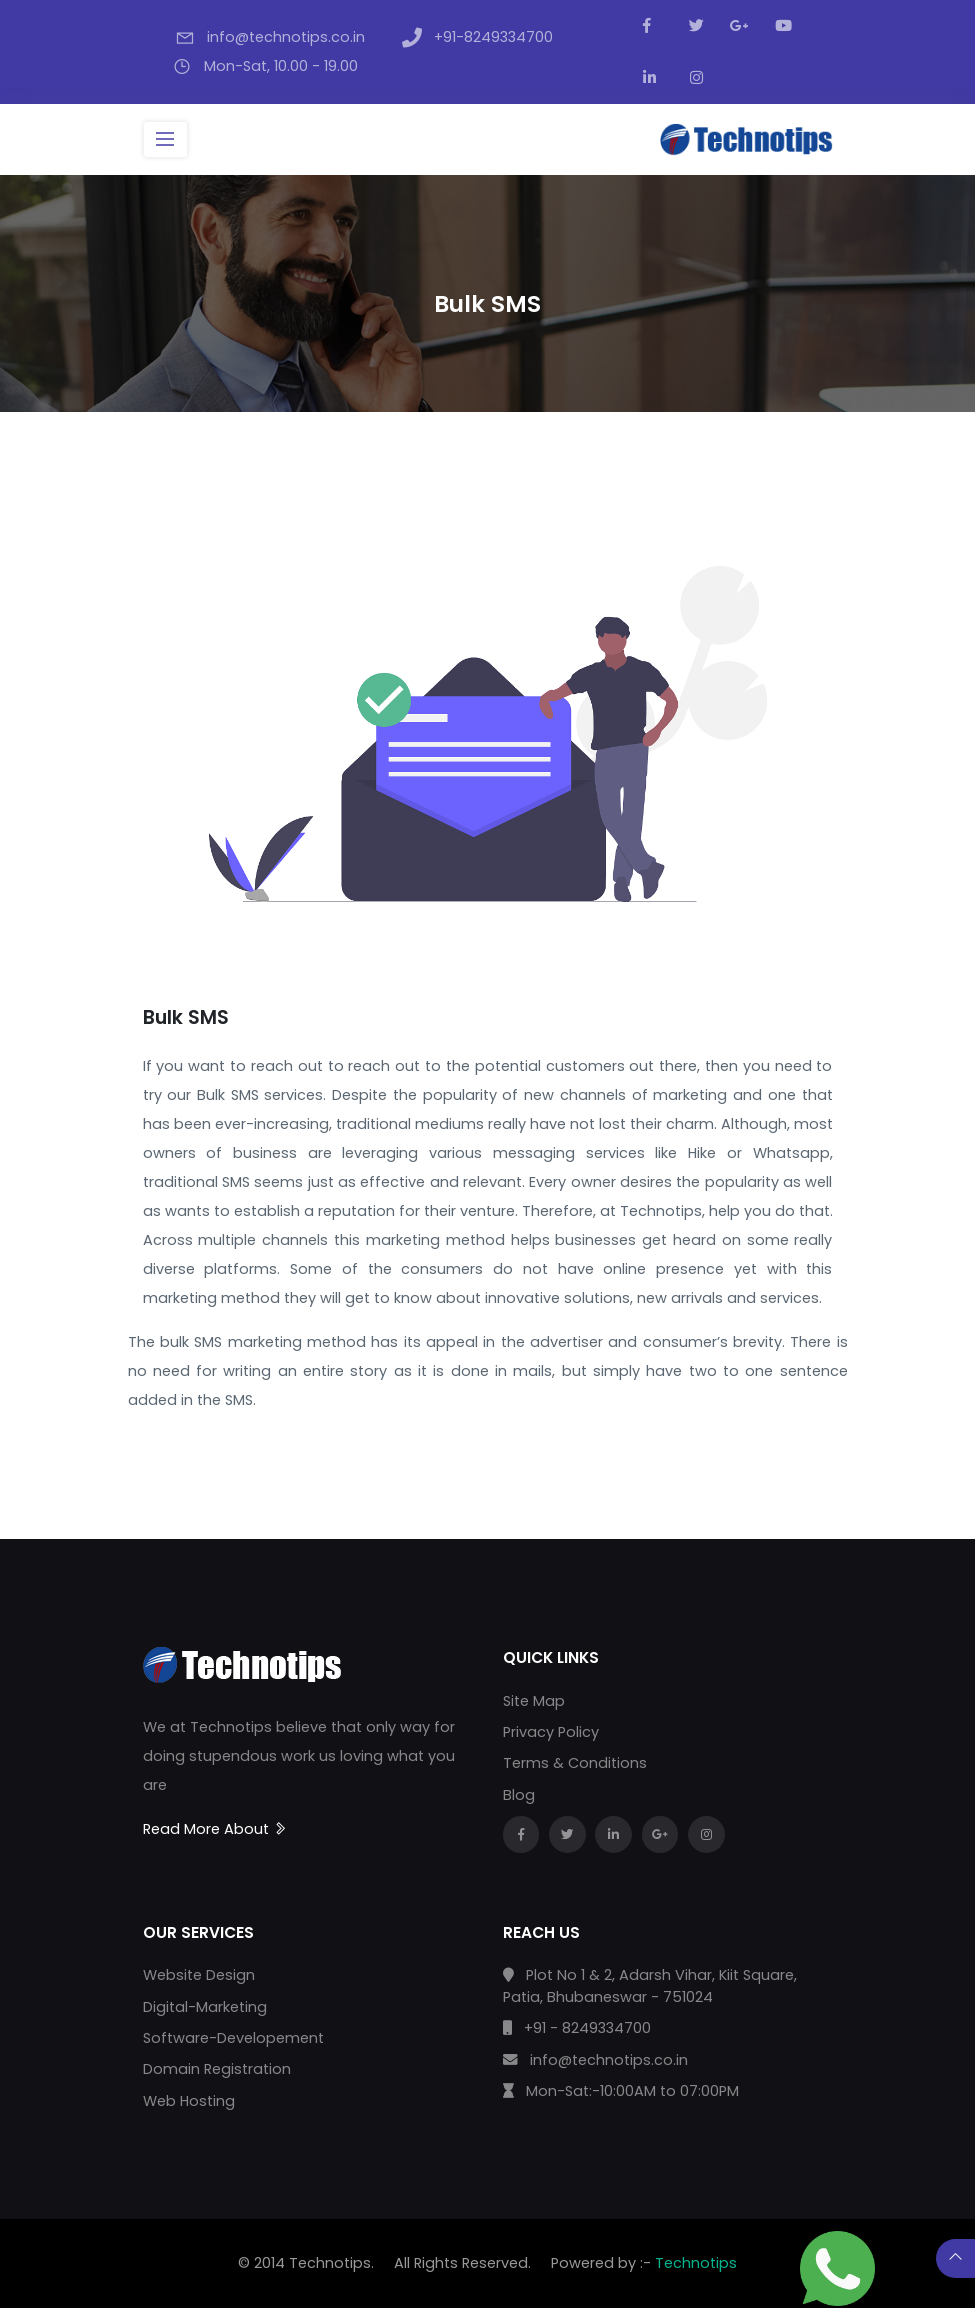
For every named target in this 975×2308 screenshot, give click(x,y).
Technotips (696, 2263)
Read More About (215, 1829)
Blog (519, 1795)
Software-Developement (233, 2038)
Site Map (534, 1701)
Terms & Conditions (575, 1763)
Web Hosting (189, 2101)
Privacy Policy (551, 1732)
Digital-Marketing (205, 2007)
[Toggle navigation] (165, 139)
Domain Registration (217, 2069)
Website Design (199, 1975)
